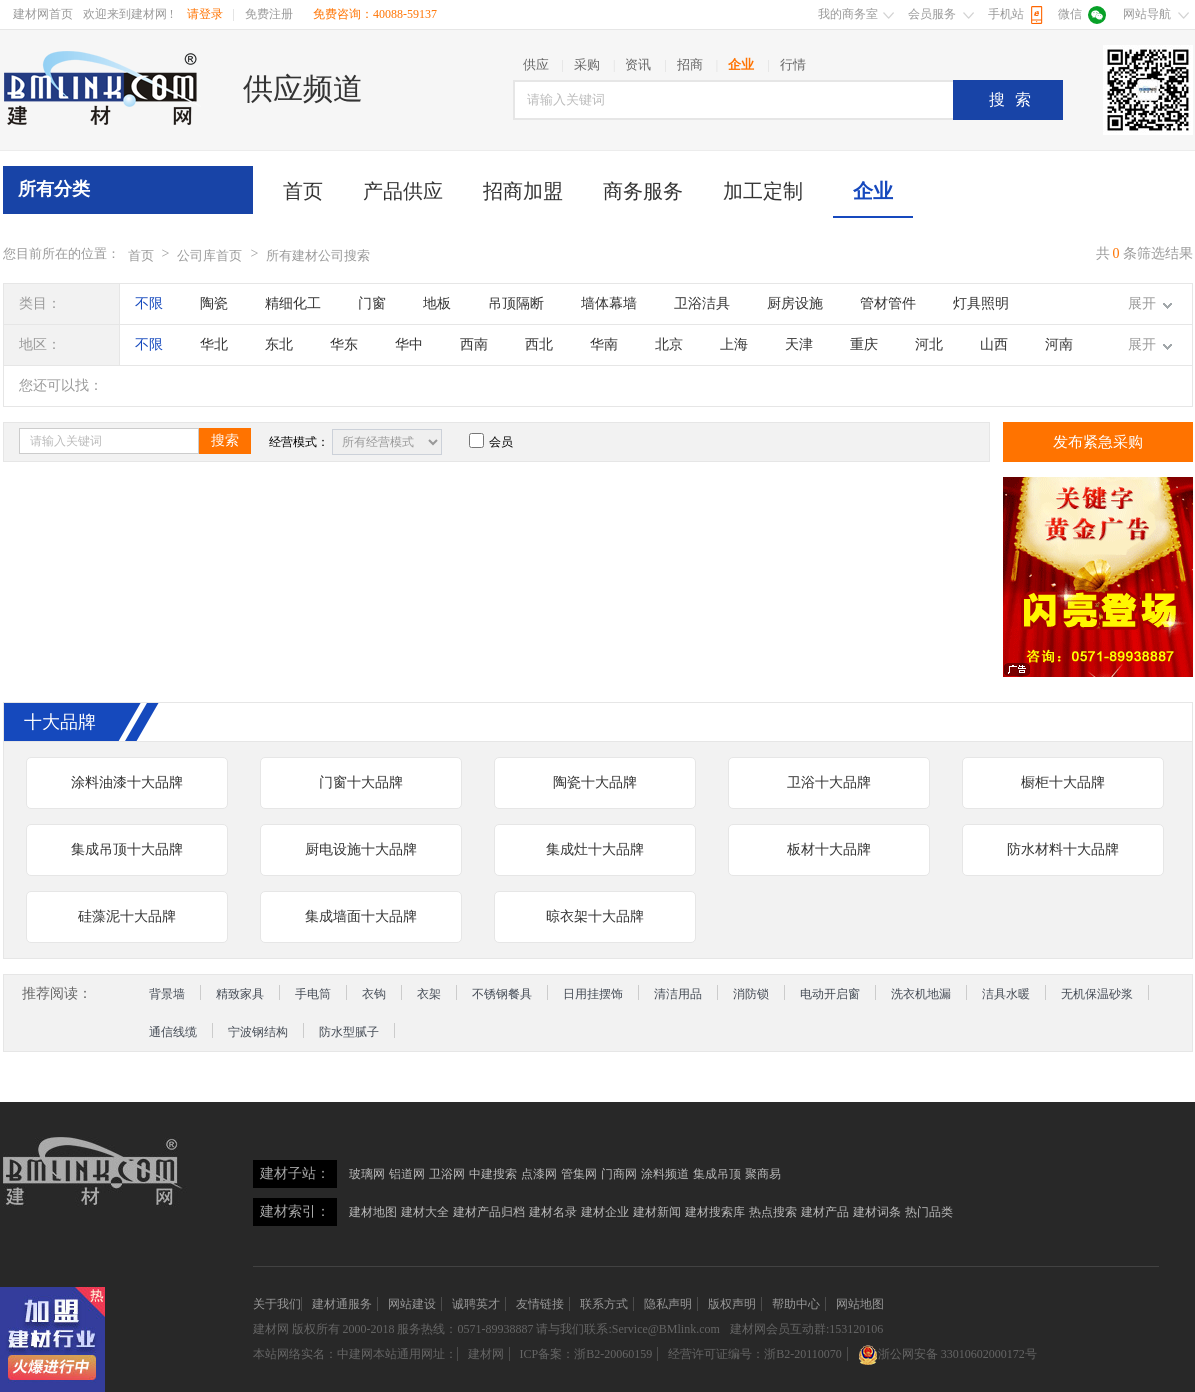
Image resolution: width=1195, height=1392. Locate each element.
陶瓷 (214, 303)
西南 (474, 344)
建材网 (271, 1329)
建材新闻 (657, 1212)
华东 (344, 344)
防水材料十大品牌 (1063, 849)
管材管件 (888, 303)
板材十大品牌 (829, 849)
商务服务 (643, 191)
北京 (669, 344)
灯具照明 (981, 303)
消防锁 (751, 994)
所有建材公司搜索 (318, 255)
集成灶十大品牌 (595, 849)
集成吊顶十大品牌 (127, 849)
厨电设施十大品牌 (361, 849)
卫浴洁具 (702, 303)
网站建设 (412, 1304)
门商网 (619, 1174)
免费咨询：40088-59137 (375, 14)
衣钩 (374, 994)
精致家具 (240, 994)
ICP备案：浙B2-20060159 (586, 1354)
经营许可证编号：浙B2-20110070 (755, 1354)
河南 (1059, 344)
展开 (1142, 303)
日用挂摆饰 (593, 994)
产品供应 (403, 191)
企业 (873, 191)
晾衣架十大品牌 (595, 916)
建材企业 (605, 1212)
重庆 (864, 344)
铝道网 (407, 1174)
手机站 (1006, 14)
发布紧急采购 (1098, 442)
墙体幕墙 (609, 303)
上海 (734, 344)
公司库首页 (209, 255)
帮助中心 (796, 1304)
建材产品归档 (489, 1212)
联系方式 (604, 1304)
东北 (279, 344)
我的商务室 (848, 14)
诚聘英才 (476, 1304)
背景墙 (167, 994)
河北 (929, 344)
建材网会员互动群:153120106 (806, 1329)
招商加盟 (523, 191)
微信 (1070, 14)
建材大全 (425, 1212)
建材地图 (373, 1212)
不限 (149, 303)
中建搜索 (493, 1174)
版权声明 (732, 1304)
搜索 (1015, 99)
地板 (437, 303)
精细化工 (293, 303)
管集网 (579, 1174)
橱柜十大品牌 (1063, 782)
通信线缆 (173, 1032)
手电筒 (313, 994)
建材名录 (553, 1212)
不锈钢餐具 (502, 994)
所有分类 (54, 189)
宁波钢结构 (258, 1032)
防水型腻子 (349, 1032)
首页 (303, 191)
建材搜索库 (715, 1212)
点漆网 (539, 1174)
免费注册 (269, 14)
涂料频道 (665, 1174)
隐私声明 (668, 1304)
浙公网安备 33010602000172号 (947, 1354)
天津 (799, 344)
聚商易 (763, 1174)
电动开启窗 (830, 994)
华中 (409, 344)
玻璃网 (367, 1174)
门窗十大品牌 (361, 782)
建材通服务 (342, 1304)
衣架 (429, 994)
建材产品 (825, 1212)
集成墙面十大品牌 (361, 916)
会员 (491, 442)
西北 (539, 344)
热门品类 (929, 1212)
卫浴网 (447, 1174)
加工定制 (763, 191)
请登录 (205, 14)
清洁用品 (678, 994)
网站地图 (860, 1304)
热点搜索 (773, 1212)
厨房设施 (795, 303)
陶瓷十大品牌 (595, 782)
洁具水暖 (1006, 994)
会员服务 (932, 14)
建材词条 (877, 1212)
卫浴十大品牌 (829, 782)
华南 (604, 344)
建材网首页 (43, 14)
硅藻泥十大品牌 (127, 916)
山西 (994, 344)
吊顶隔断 (516, 303)
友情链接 (540, 1304)
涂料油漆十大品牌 (127, 782)
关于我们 (277, 1304)
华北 (214, 344)
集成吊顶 (717, 1174)
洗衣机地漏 (921, 994)
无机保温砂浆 (1097, 994)
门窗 (372, 303)
